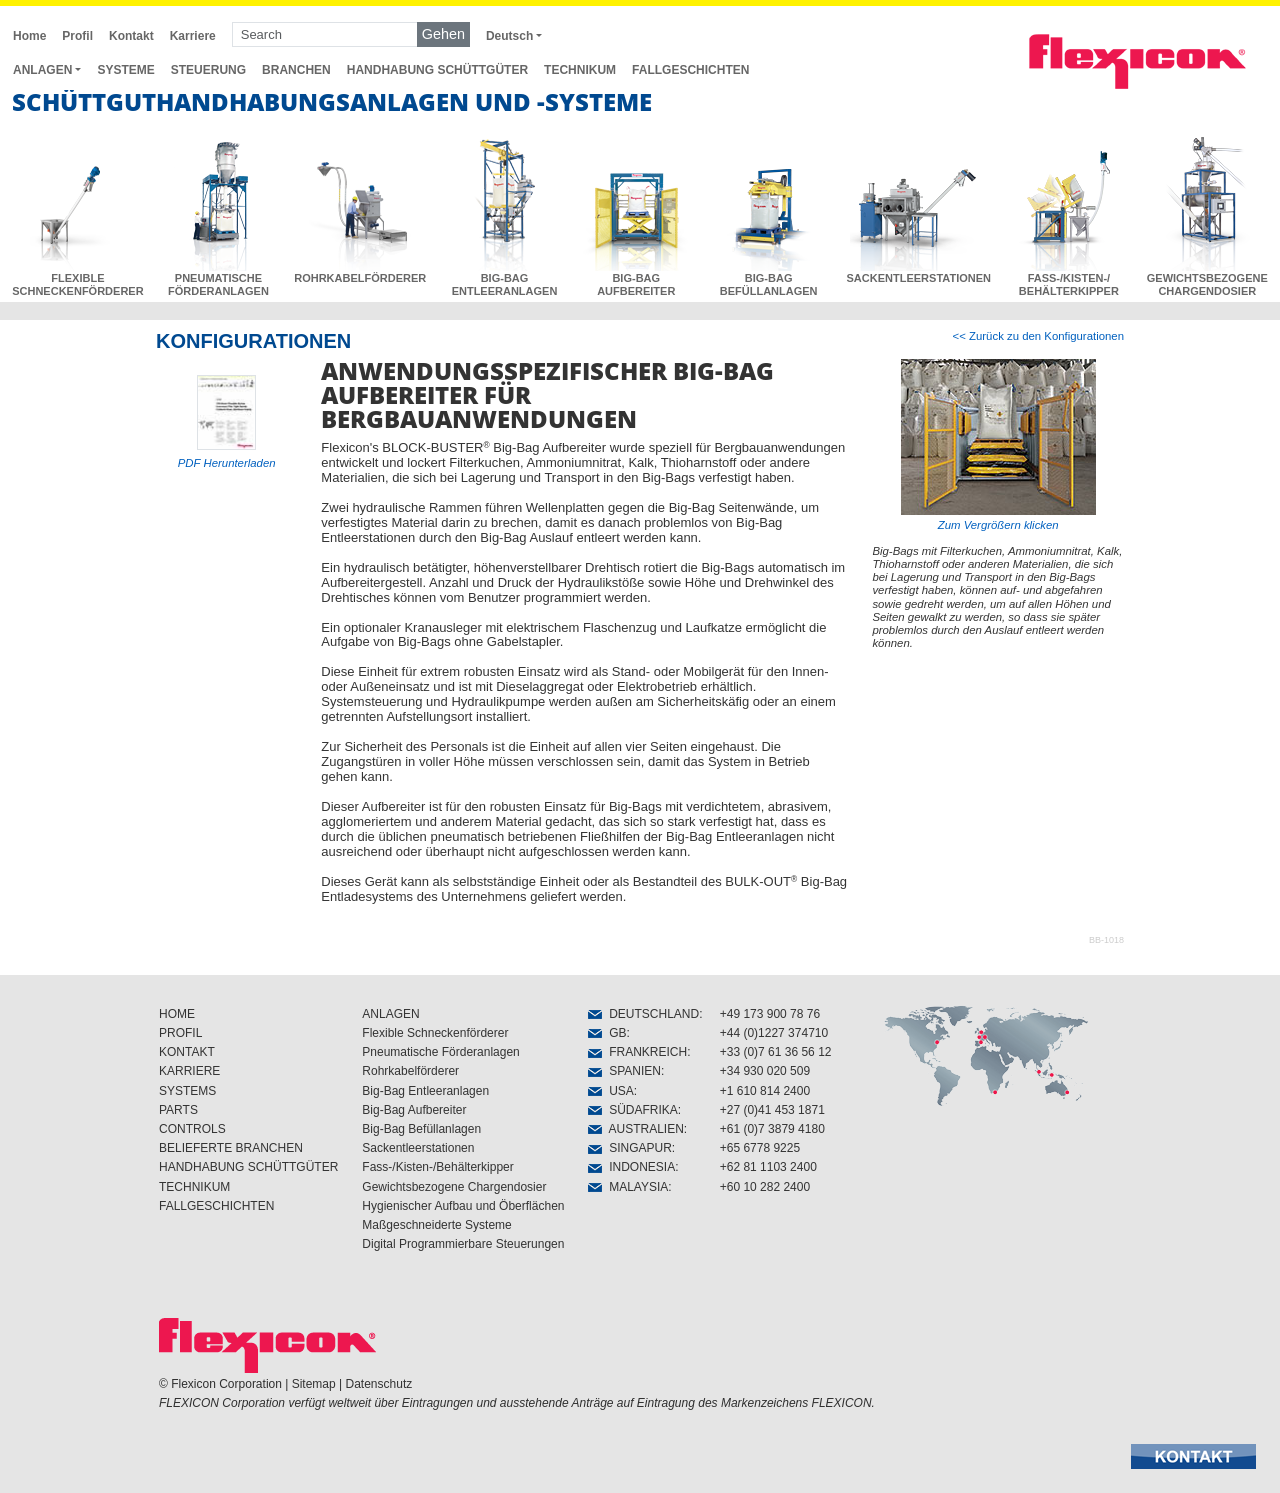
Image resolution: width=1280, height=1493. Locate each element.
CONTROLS (192, 1129)
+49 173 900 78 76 (770, 1014)
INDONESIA (631, 1167)
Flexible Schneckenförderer (435, 1033)
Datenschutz (379, 1384)
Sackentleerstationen (418, 1148)
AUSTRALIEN (635, 1129)
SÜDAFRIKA (632, 1110)
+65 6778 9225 (760, 1148)
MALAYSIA (628, 1187)
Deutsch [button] (509, 36)
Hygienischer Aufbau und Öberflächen (463, 1206)
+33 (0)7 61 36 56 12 (776, 1052)
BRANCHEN (296, 70)
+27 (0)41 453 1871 (772, 1110)
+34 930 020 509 (765, 1071)
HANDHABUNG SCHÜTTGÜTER (437, 70)
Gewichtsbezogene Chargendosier (454, 1187)
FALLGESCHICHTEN (690, 70)
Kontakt (131, 36)
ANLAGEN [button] (42, 70)
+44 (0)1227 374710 (774, 1033)
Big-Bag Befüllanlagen (421, 1129)
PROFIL (180, 1033)
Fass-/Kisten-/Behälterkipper (437, 1167)
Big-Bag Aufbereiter (414, 1110)
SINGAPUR (629, 1148)
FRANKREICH (637, 1052)
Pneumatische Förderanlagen (440, 1052)
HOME (177, 1014)
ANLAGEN (390, 1014)
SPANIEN (624, 1071)
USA (610, 1091)
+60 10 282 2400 (765, 1187)
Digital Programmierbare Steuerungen (463, 1244)
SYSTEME (125, 70)
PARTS (178, 1110)
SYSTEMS (187, 1091)
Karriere (193, 36)
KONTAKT (187, 1052)
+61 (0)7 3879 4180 (772, 1129)
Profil (77, 36)
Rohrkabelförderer (410, 1071)
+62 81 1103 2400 (768, 1167)
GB (607, 1033)
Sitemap (314, 1384)
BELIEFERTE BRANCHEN (231, 1148)
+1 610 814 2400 (765, 1091)
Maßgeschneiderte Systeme (436, 1225)
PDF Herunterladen (227, 463)
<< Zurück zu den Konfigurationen (1038, 336)
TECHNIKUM (580, 70)
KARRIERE (189, 1071)
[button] (1193, 1456)
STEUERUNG (208, 70)
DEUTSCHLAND (643, 1014)
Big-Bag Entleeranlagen (425, 1091)
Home (29, 36)
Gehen (443, 34)
